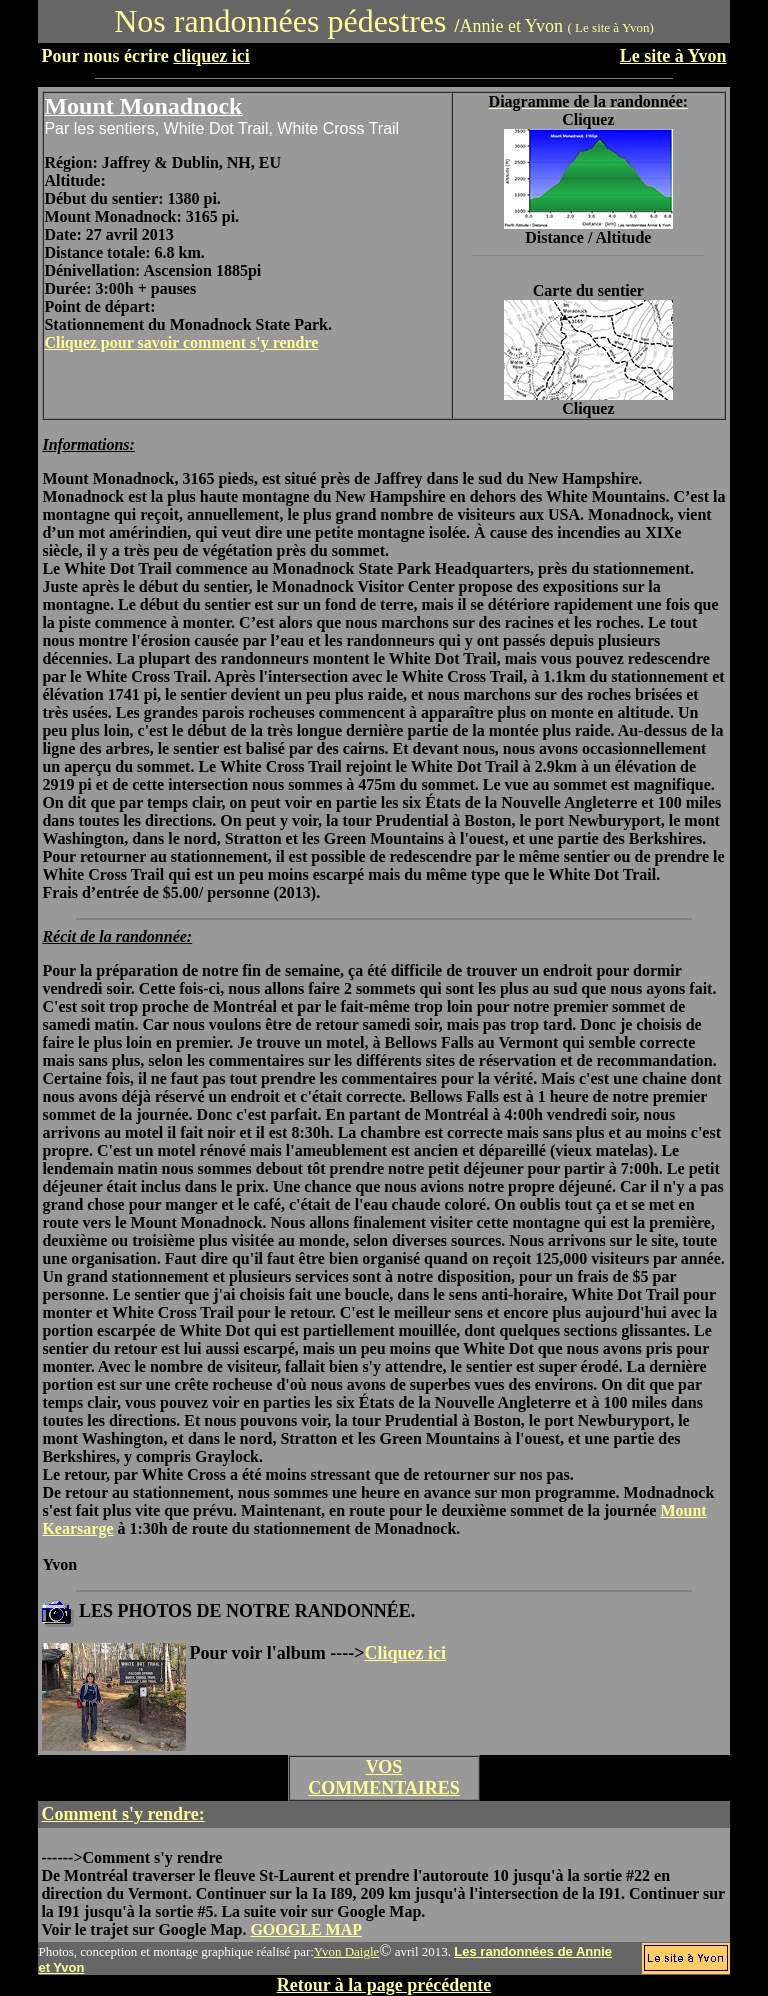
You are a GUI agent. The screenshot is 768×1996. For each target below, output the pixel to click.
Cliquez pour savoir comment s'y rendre (181, 342)
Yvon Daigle (347, 1951)
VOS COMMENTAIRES (384, 1777)
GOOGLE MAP (306, 1929)
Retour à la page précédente (384, 1985)
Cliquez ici (406, 1653)
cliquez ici (211, 56)
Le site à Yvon (673, 56)
